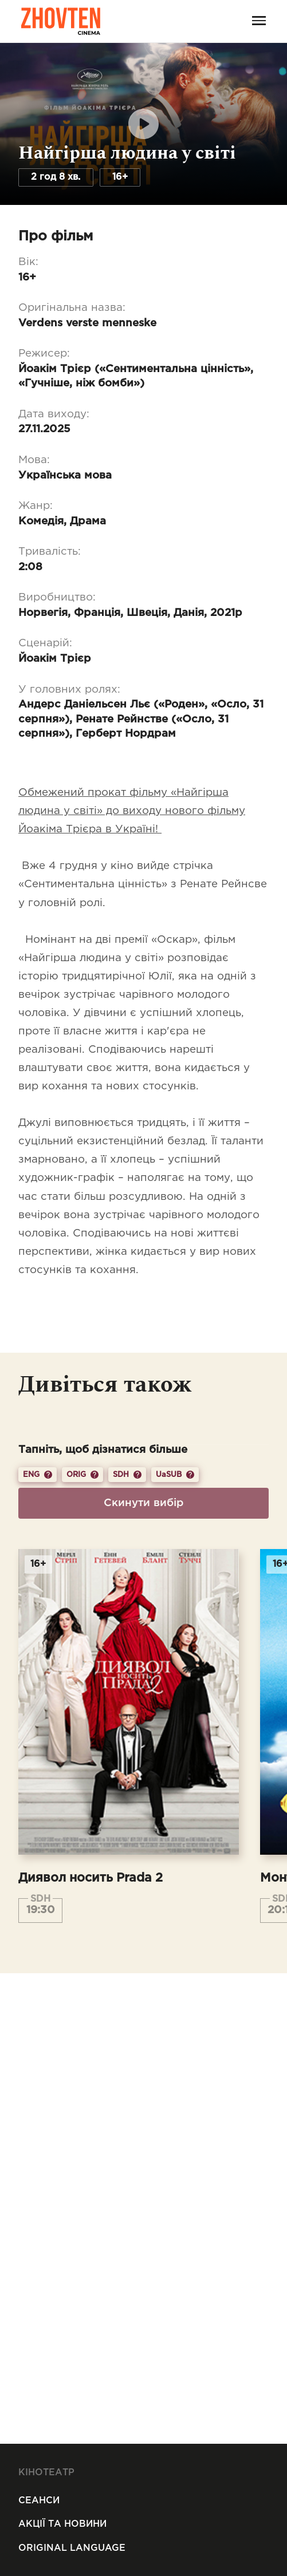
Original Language (71, 2548)
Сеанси (39, 2500)
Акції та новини (62, 2524)
